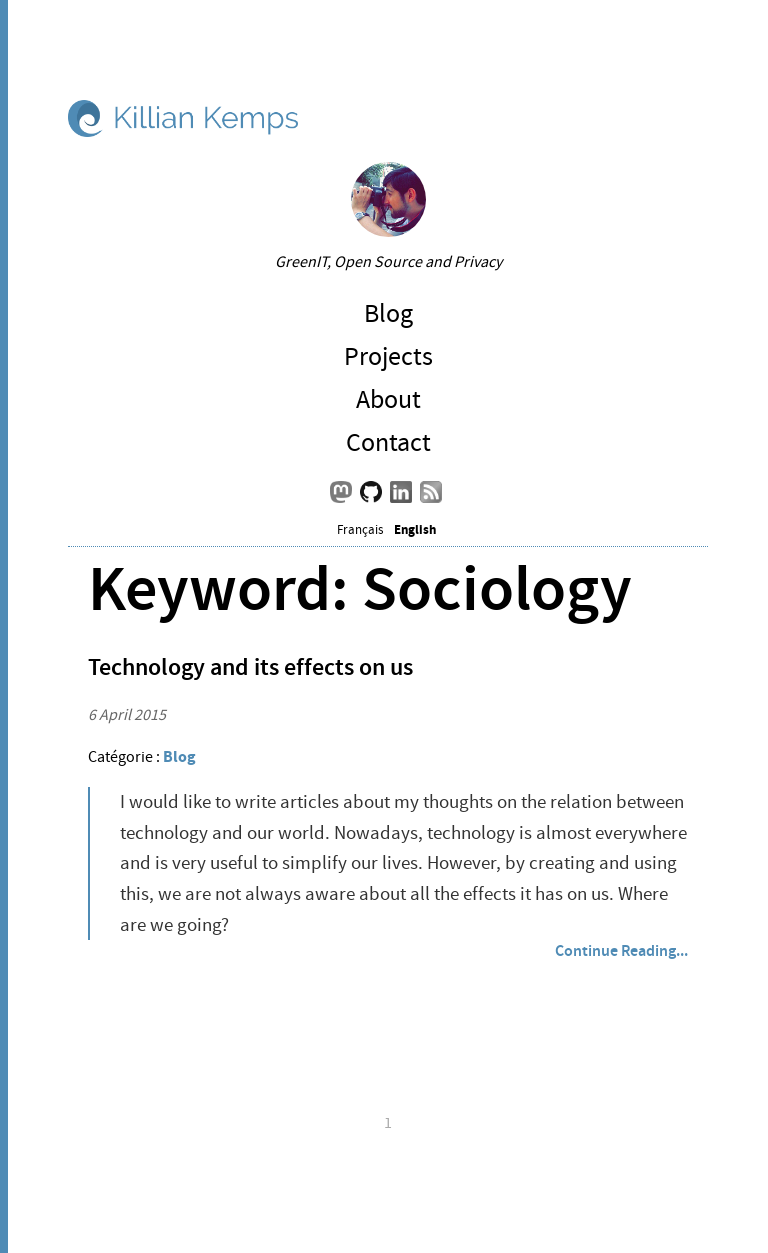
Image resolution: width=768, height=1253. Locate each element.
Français (360, 530)
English (415, 529)
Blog (388, 313)
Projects (388, 356)
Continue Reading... (621, 950)
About (388, 399)
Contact (388, 442)
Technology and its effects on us (250, 667)
